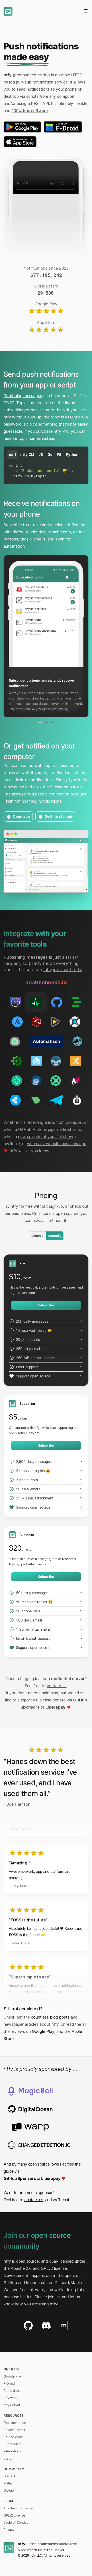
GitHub (9, 2490)
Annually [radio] (55, 1236)
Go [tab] (49, 454)
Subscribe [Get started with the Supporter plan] (46, 1445)
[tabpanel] (46, 470)
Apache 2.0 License (18, 2508)
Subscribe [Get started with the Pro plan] (46, 1305)
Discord (9, 2476)
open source (27, 2261)
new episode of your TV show (45, 1136)
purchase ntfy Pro (52, 431)
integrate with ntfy (62, 969)
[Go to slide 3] (52, 722)
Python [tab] (72, 454)
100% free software (30, 110)
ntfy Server (12, 2405)
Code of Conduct (16, 2522)
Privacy (9, 2529)
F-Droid (9, 2383)
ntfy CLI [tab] (27, 454)
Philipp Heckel (53, 2550)
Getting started (55, 816)
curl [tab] (12, 454)
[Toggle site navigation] (85, 10)
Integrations (12, 2451)
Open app (18, 816)
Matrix (8, 2483)
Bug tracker (12, 2444)
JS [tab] (41, 454)
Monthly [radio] (37, 1236)
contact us (57, 1685)
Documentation (15, 2423)
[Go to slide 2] (46, 722)
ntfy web (10, 2398)
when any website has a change (56, 1143)
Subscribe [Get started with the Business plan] (46, 1577)
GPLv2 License (14, 2515)
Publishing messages (23, 395)
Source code (13, 2437)
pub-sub (23, 82)
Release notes (14, 2430)
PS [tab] (59, 454)
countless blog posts (50, 2017)
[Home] (8, 11)
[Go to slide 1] (40, 722)
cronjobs (74, 1122)
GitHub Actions (32, 1129)
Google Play (43, 2031)
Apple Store (12, 2390)
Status (8, 2458)
